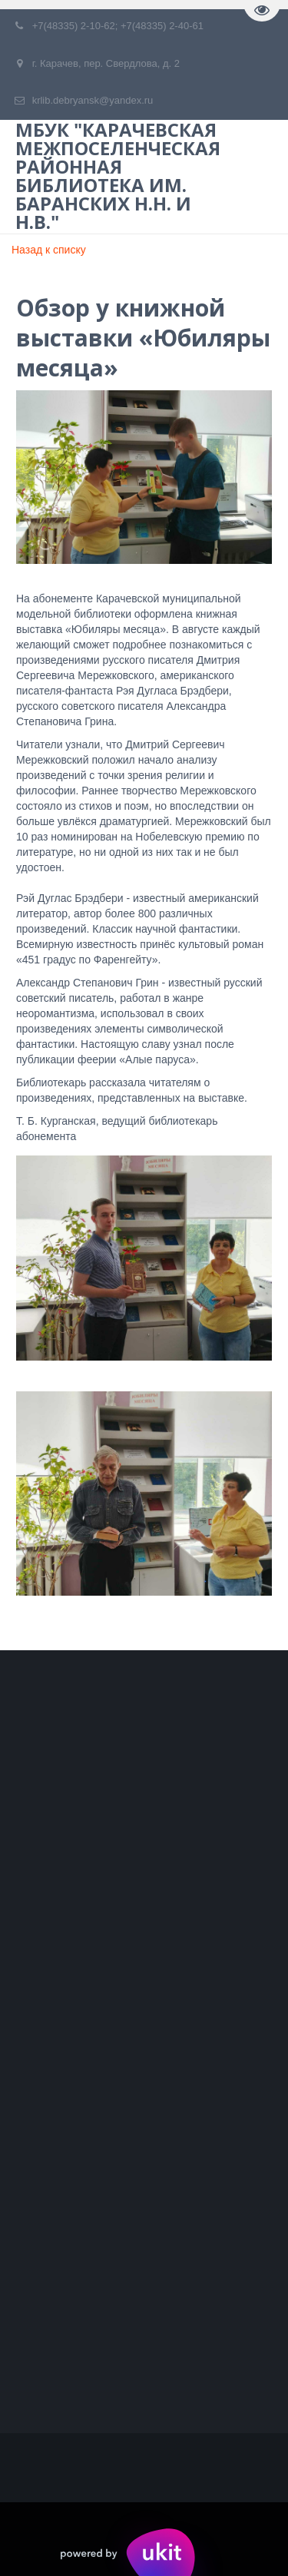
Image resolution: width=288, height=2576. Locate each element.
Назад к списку (49, 250)
